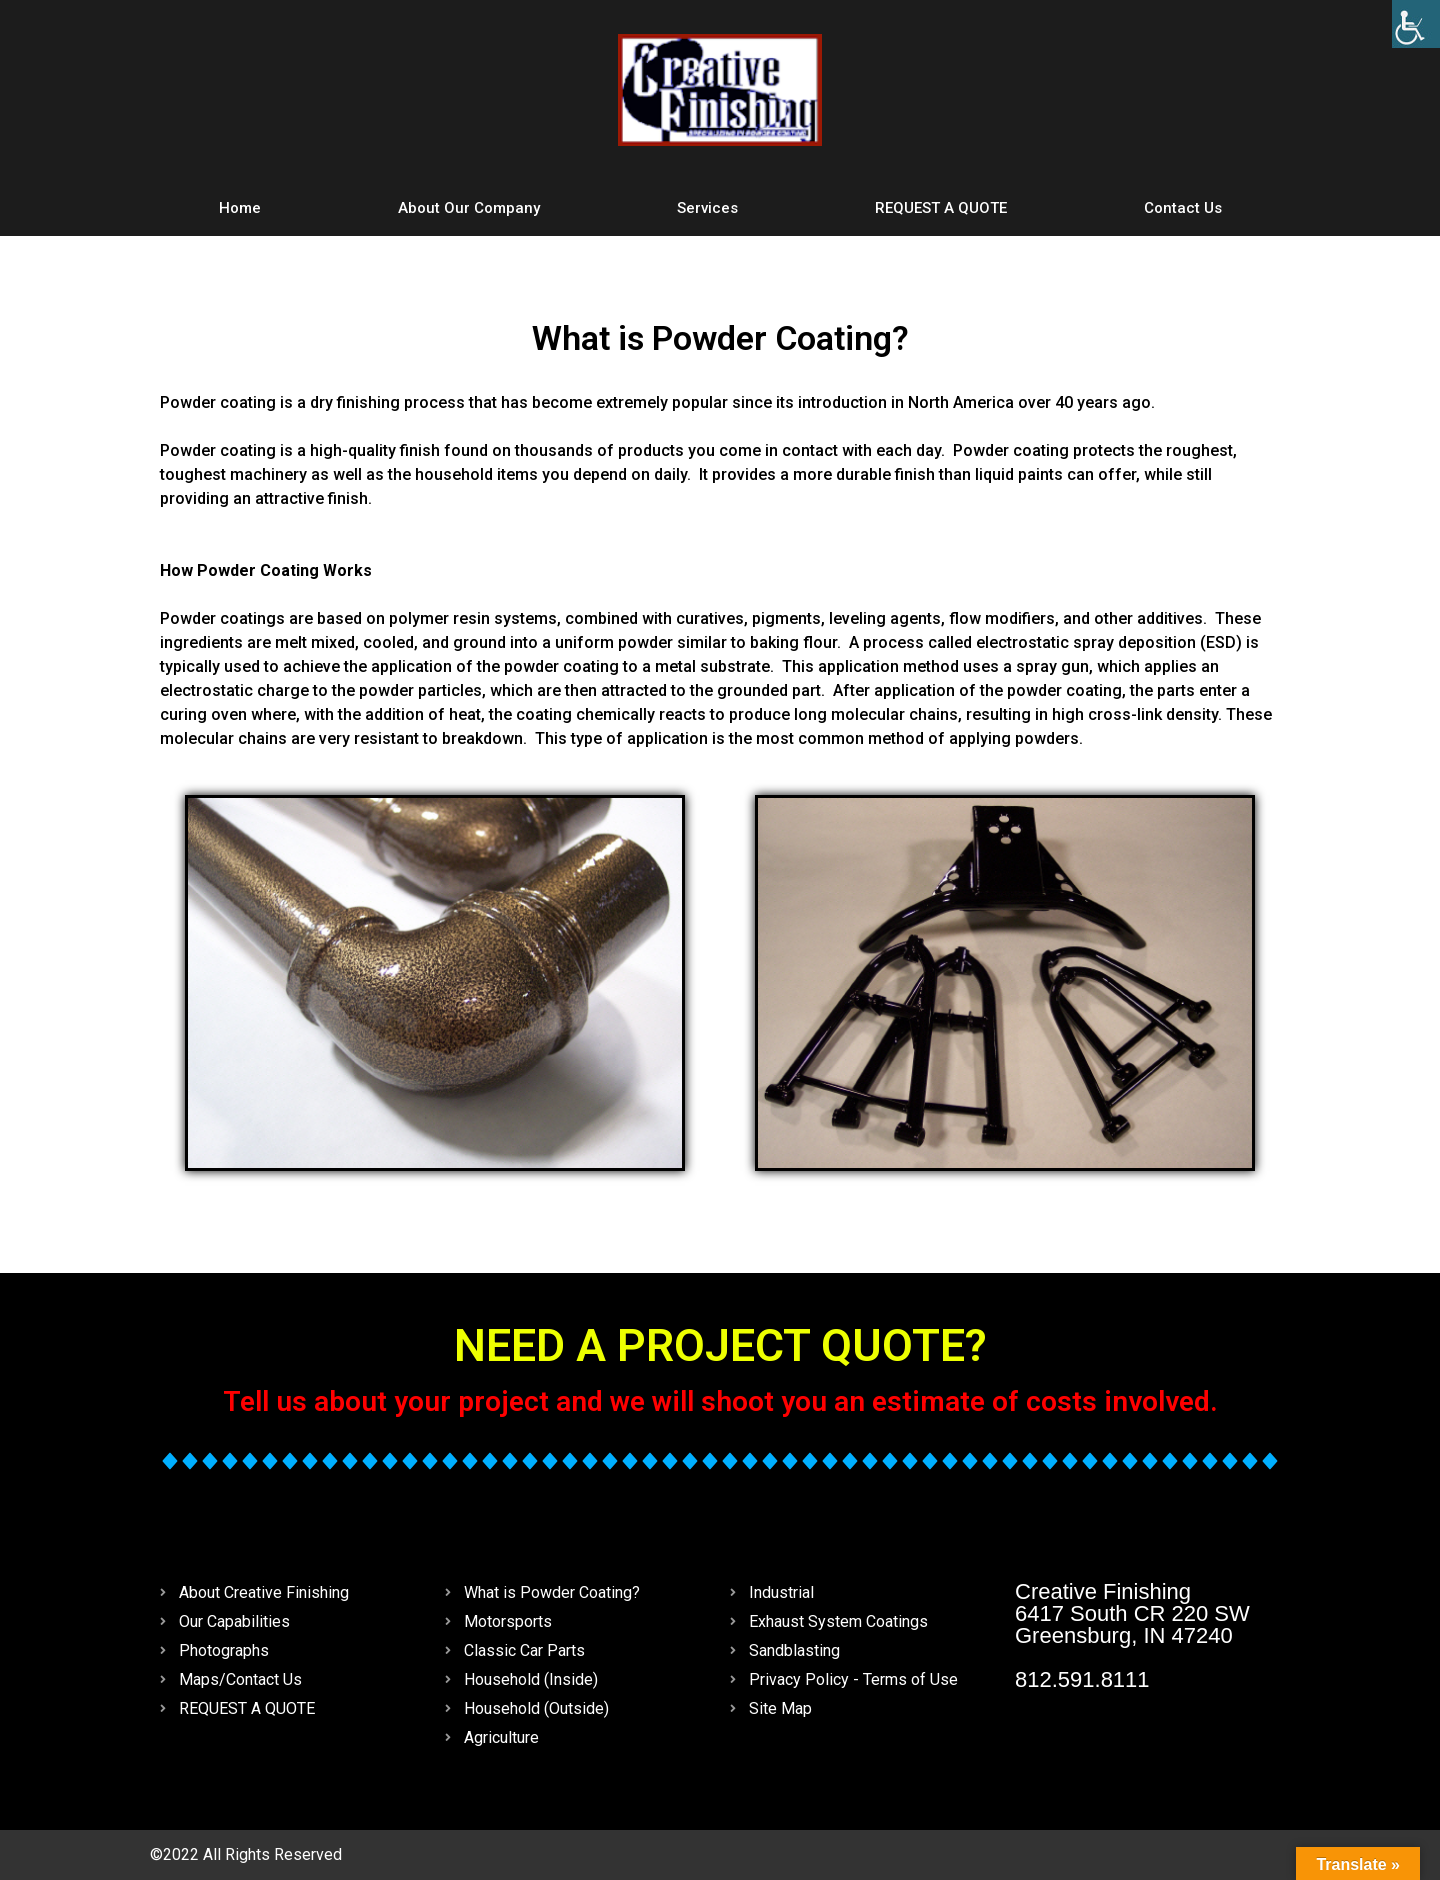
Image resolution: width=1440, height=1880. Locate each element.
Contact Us (1183, 208)
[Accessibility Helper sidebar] (1416, 24)
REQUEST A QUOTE (941, 208)
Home (240, 208)
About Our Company (469, 208)
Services (707, 208)
